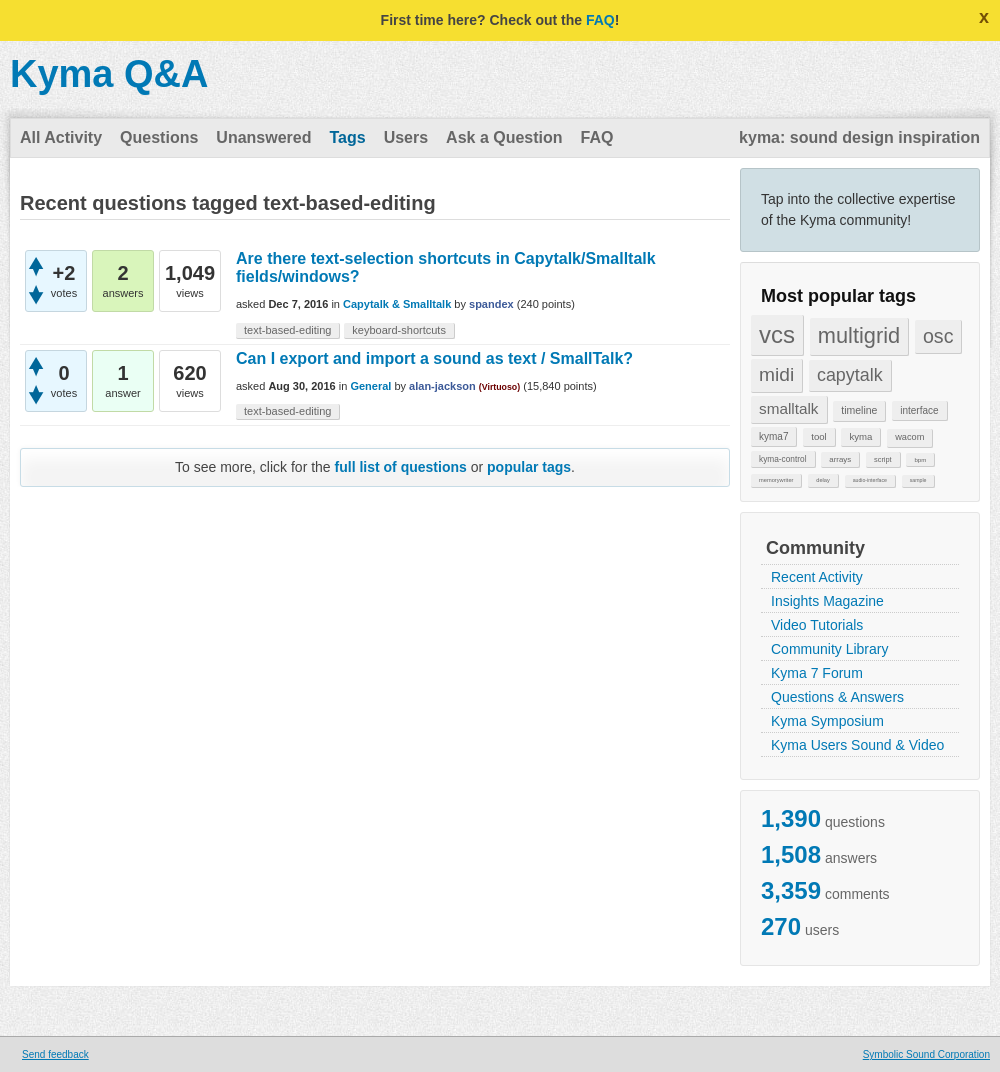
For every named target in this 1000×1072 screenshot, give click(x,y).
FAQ (600, 20)
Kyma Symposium (827, 721)
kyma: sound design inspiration (859, 137)
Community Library (829, 649)
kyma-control (783, 459)
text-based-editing (287, 330)
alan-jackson (442, 386)
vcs (777, 334)
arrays (840, 459)
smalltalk (789, 408)
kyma (860, 436)
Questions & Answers (837, 697)
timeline (859, 410)
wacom (909, 437)
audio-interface (870, 480)
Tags (347, 137)
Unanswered (263, 137)
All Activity (61, 137)
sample (918, 480)
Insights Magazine (827, 601)
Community (815, 548)
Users (406, 137)
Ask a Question (504, 137)
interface (919, 410)
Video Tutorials (817, 625)
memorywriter (776, 480)
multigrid (859, 335)
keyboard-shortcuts (399, 330)
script (883, 459)
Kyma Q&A (109, 74)
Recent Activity (817, 577)
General (370, 386)
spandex (491, 304)
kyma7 (773, 436)
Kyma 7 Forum (817, 673)
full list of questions (401, 467)
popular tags (529, 467)
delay (823, 480)
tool (818, 436)
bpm (920, 459)
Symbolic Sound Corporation (926, 1054)
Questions (159, 137)
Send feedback (55, 1054)
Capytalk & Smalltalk (397, 304)
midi (776, 374)
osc (938, 336)
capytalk (850, 375)
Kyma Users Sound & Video (857, 745)
